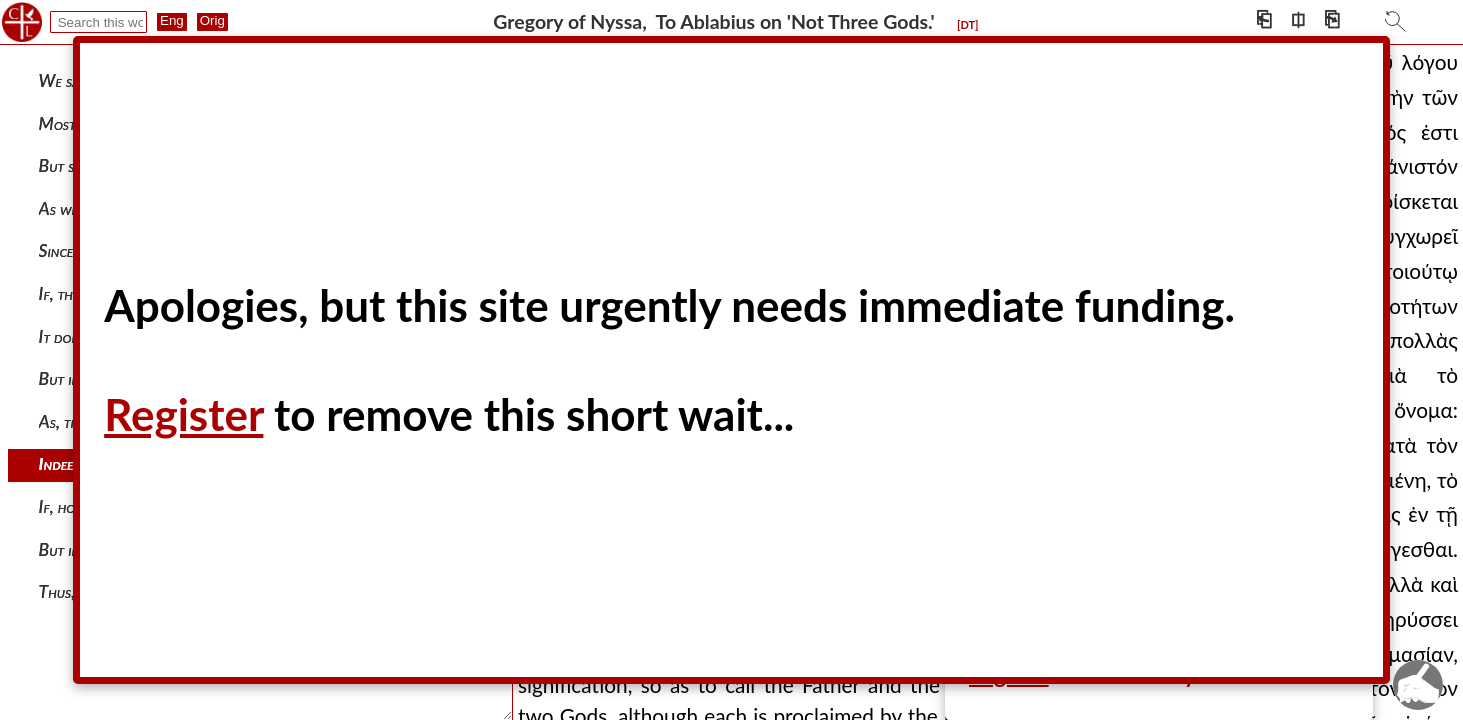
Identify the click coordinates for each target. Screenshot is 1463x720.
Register (183, 414)
